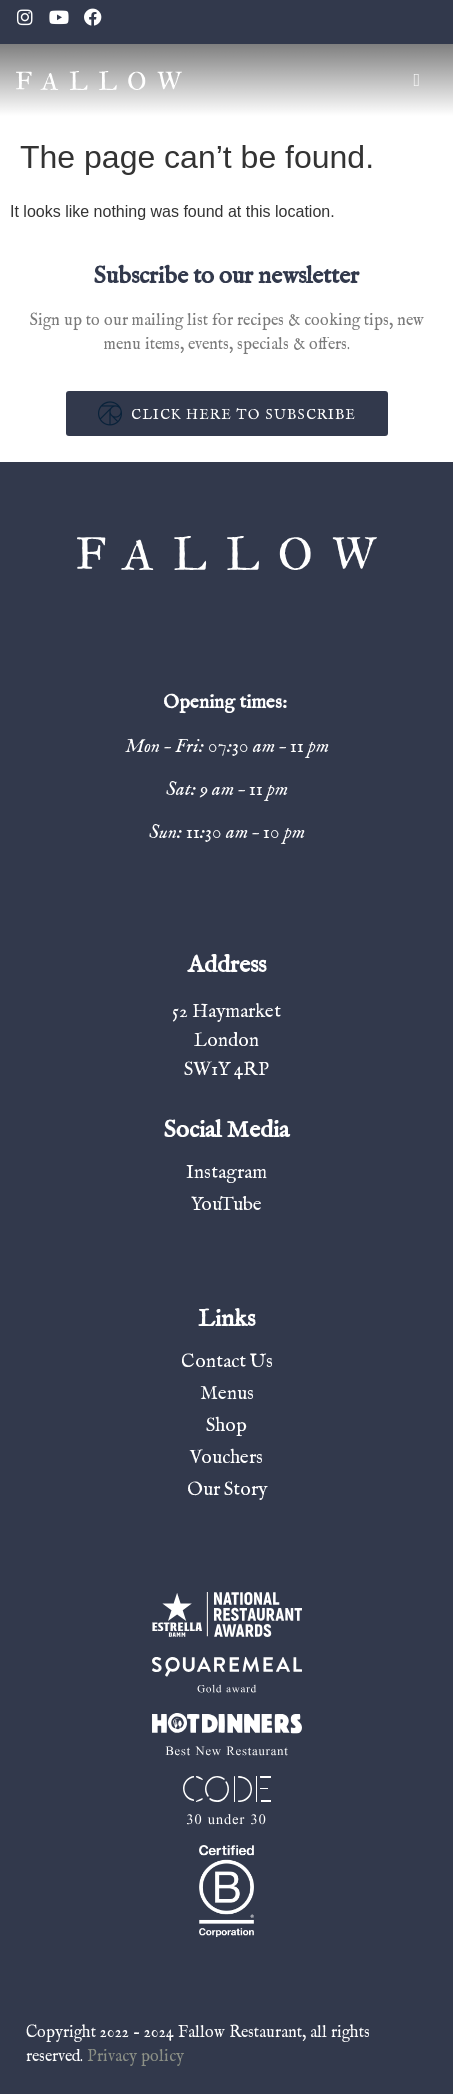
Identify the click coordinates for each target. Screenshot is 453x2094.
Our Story (227, 1490)
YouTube (226, 1205)
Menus (227, 1394)
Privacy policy (135, 2057)
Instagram (226, 1173)
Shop (226, 1426)
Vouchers (226, 1458)
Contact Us (227, 1362)
